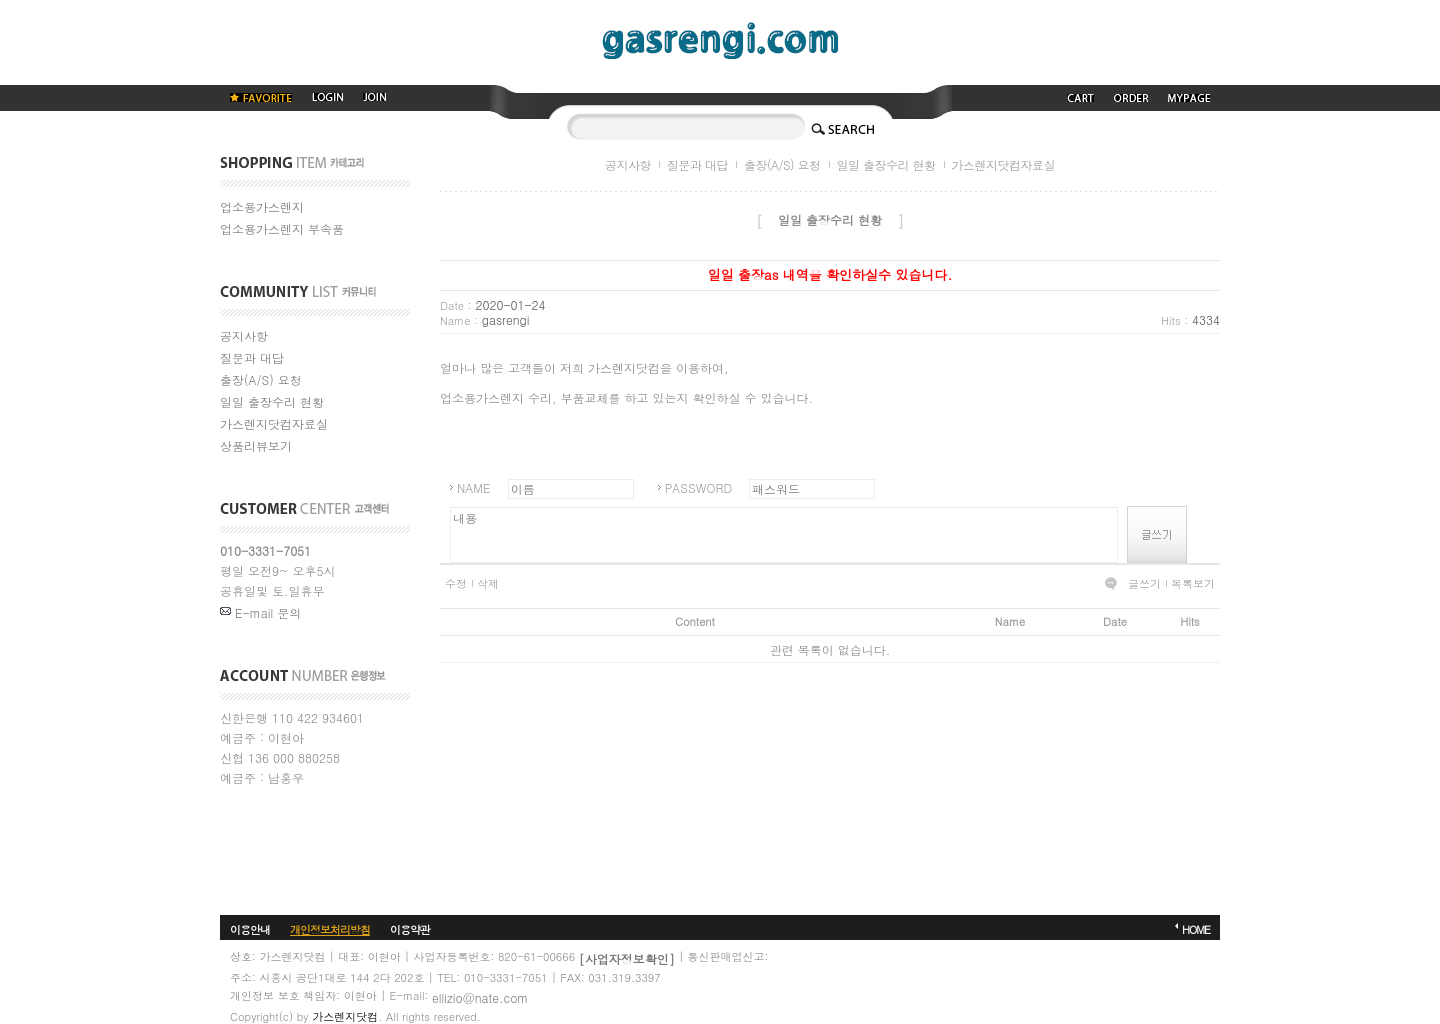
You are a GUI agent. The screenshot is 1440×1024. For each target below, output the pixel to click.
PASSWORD (698, 487)
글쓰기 (1144, 584)
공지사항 (244, 335)
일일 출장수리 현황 (272, 401)
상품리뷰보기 (256, 445)
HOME (1196, 929)
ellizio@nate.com (480, 997)
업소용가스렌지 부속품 (282, 228)
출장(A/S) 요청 (261, 379)
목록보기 (1193, 584)
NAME (474, 487)
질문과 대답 (252, 357)
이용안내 (250, 929)
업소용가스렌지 (262, 206)
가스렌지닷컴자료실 (274, 423)
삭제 (488, 584)
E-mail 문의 (260, 612)
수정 (456, 584)
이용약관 (410, 929)
